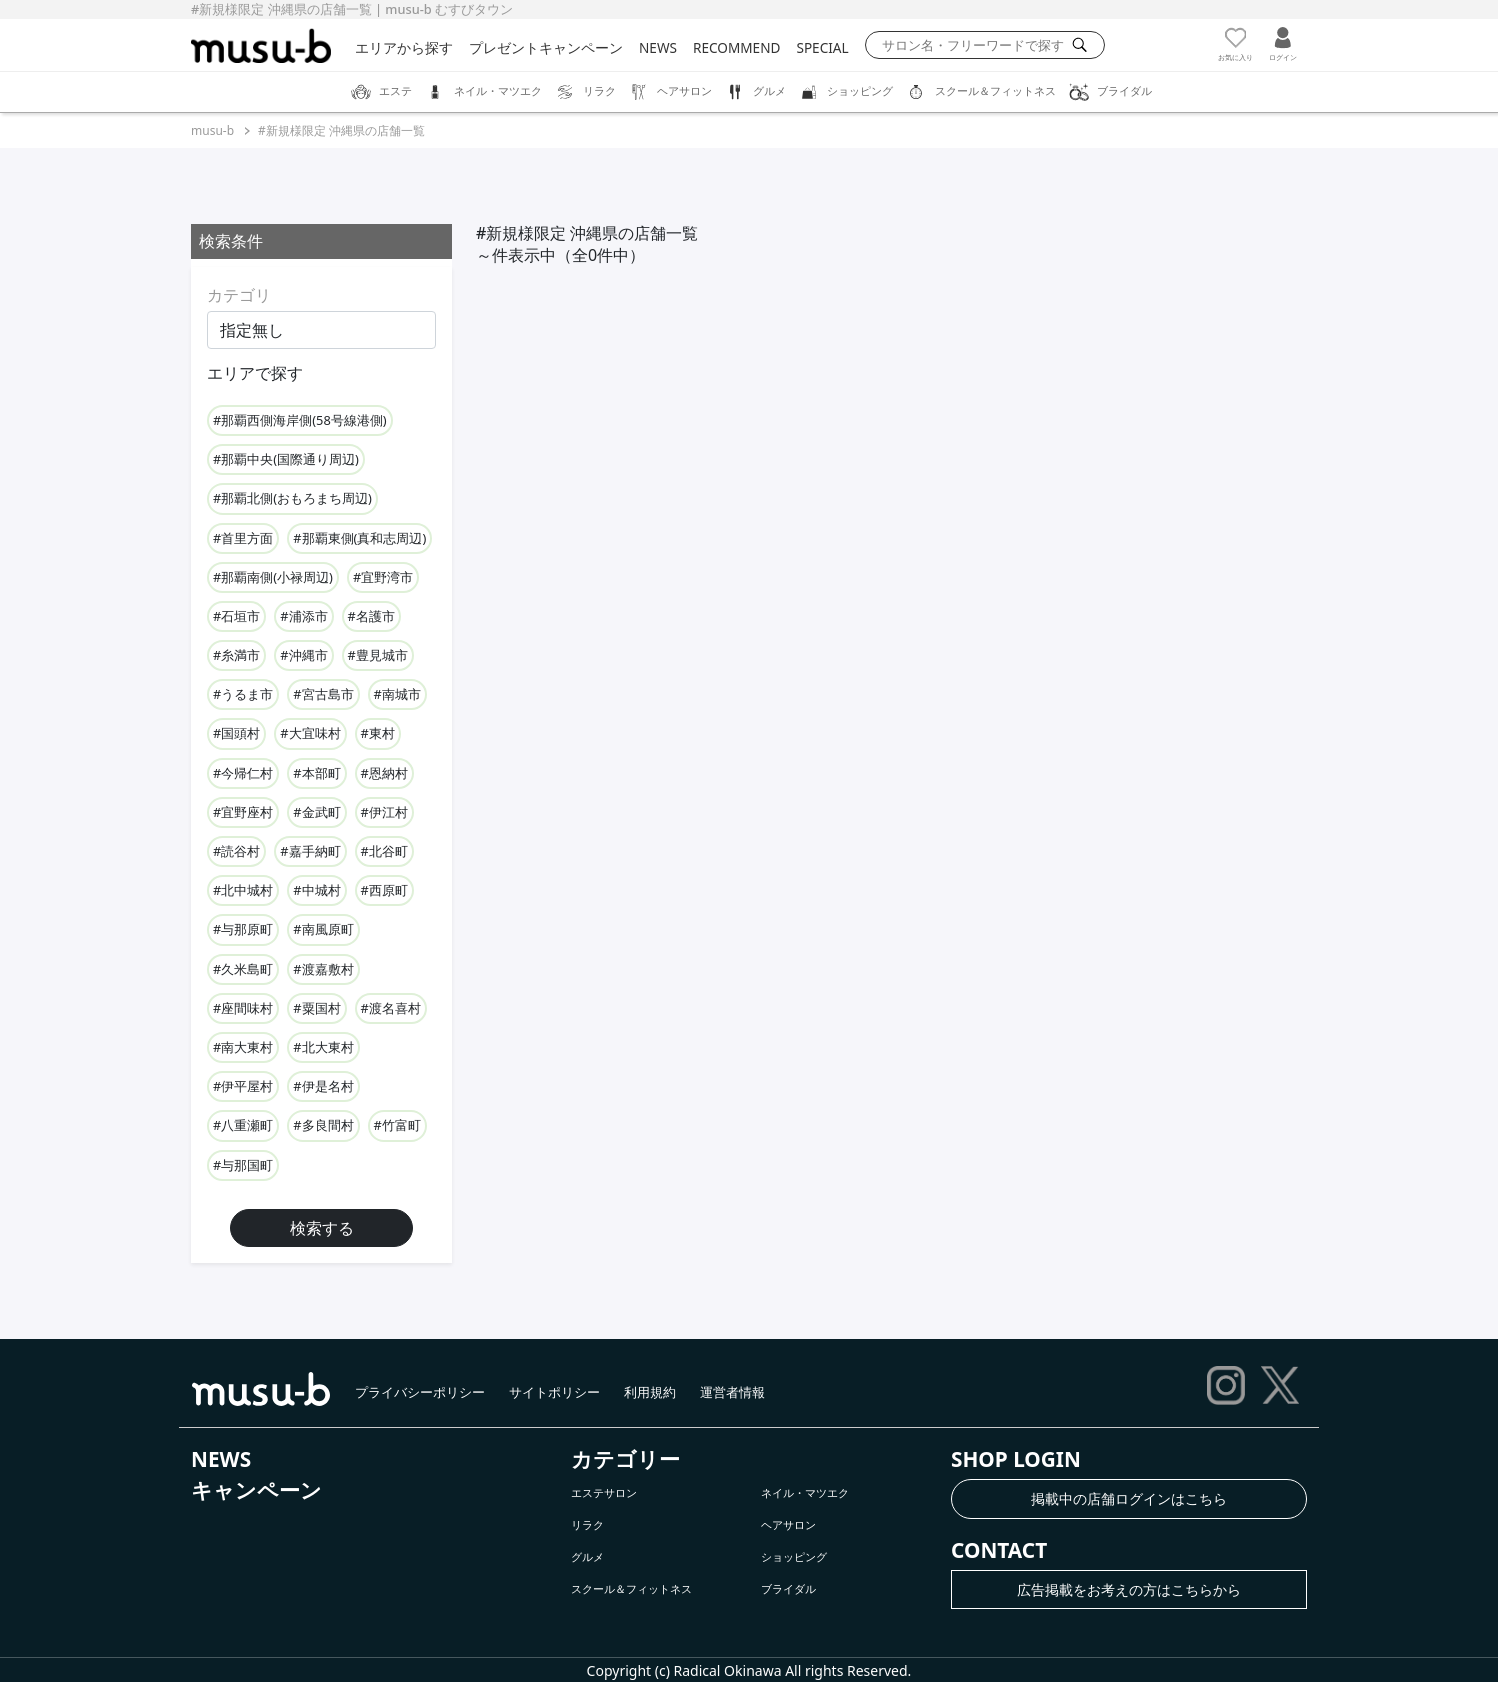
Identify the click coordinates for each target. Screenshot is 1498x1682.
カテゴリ (239, 295)
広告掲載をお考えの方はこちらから (1129, 1589)
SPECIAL (822, 47)
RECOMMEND (736, 47)
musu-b (212, 130)
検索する (322, 1228)
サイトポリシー (554, 1392)
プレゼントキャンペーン (546, 47)
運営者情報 (732, 1392)
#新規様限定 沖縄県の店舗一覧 (341, 130)
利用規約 (650, 1392)
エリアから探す (404, 47)
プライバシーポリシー (420, 1392)
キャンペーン (256, 1490)
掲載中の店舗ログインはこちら (1129, 1498)
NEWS (658, 47)
